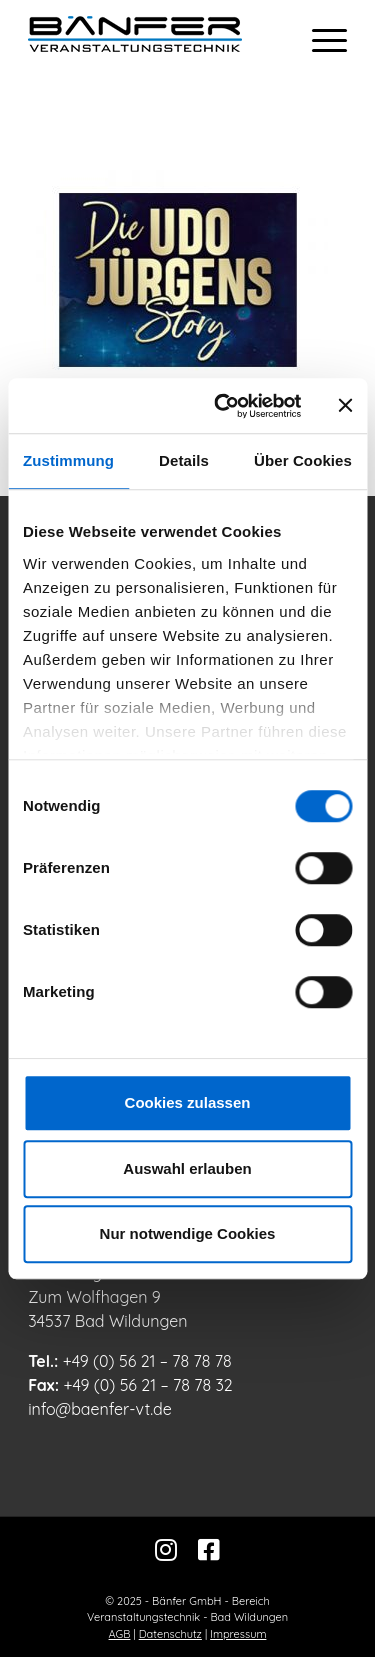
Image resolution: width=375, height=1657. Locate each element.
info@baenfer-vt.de (100, 1409)
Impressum (238, 1634)
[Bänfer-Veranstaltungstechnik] (155, 40)
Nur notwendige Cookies (188, 1233)
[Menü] (319, 40)
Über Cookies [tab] (303, 460)
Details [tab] (184, 460)
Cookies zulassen (188, 1102)
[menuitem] (319, 40)
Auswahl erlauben (187, 1168)
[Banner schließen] (345, 406)
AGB (120, 1634)
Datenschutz (170, 1634)
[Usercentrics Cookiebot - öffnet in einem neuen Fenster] (223, 406)
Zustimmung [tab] (68, 460)
